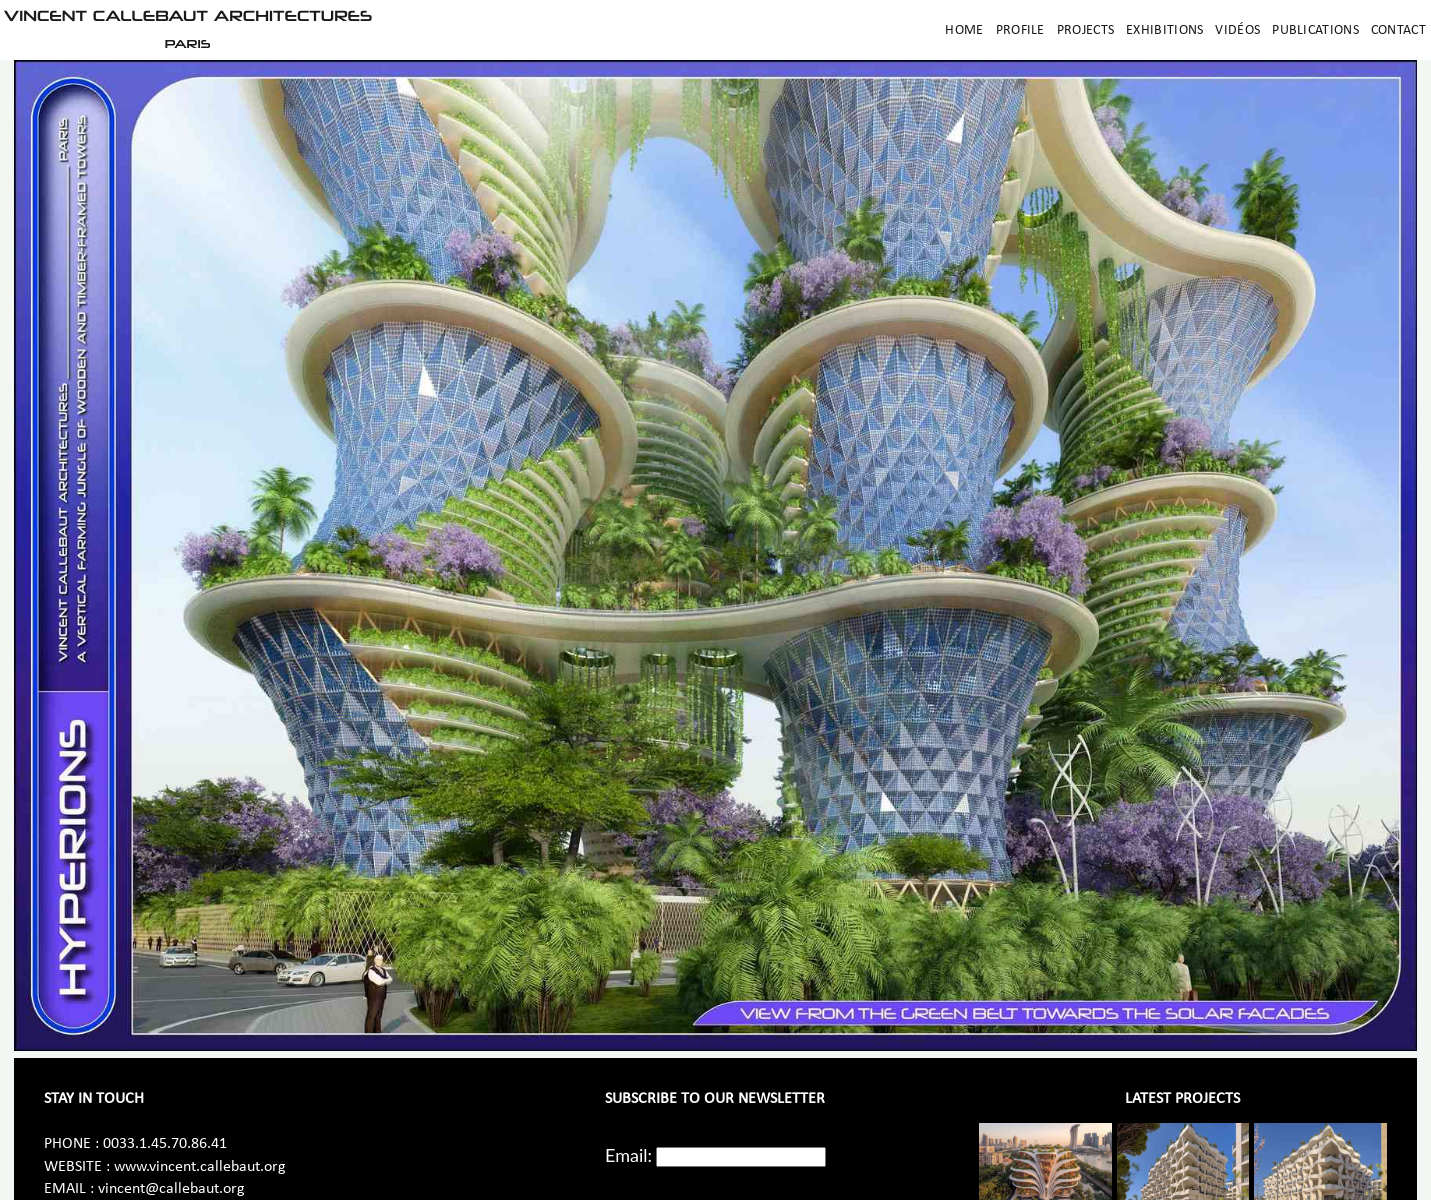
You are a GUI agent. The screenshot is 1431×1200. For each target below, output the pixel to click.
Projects (1085, 30)
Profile (1020, 30)
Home (964, 30)
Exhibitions (1164, 30)
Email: (628, 1155)
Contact (1398, 30)
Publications (1315, 30)
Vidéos (1237, 30)
